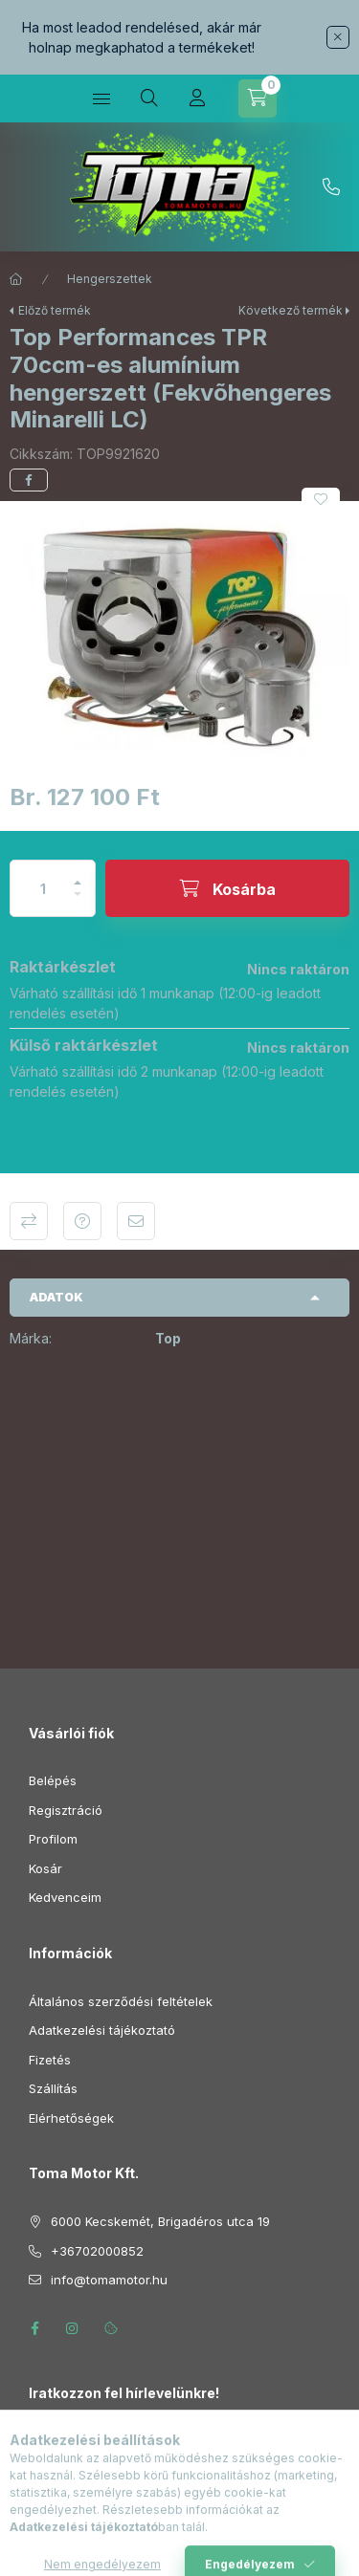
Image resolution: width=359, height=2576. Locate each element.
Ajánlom (136, 1221)
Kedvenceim (65, 1897)
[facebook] (29, 480)
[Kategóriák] (101, 98)
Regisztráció (65, 1810)
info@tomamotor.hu (109, 2279)
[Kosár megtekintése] (257, 98)
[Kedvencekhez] (321, 499)
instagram (73, 2328)
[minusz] (77, 902)
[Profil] (197, 98)
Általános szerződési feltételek (121, 2001)
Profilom (53, 1838)
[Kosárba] (227, 888)
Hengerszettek (109, 279)
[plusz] (77, 874)
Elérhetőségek (71, 2118)
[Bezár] (337, 37)
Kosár (45, 1868)
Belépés (53, 1780)
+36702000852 (331, 187)
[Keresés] (149, 98)
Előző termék (54, 310)
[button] (179, 638)
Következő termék (290, 310)
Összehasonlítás (29, 1221)
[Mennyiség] (43, 888)
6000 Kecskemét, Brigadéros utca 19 (160, 2221)
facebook (34, 2328)
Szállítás (53, 2088)
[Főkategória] (16, 279)
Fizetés (50, 2059)
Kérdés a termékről (82, 1221)
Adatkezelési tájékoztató (102, 2030)
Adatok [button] (56, 1297)
